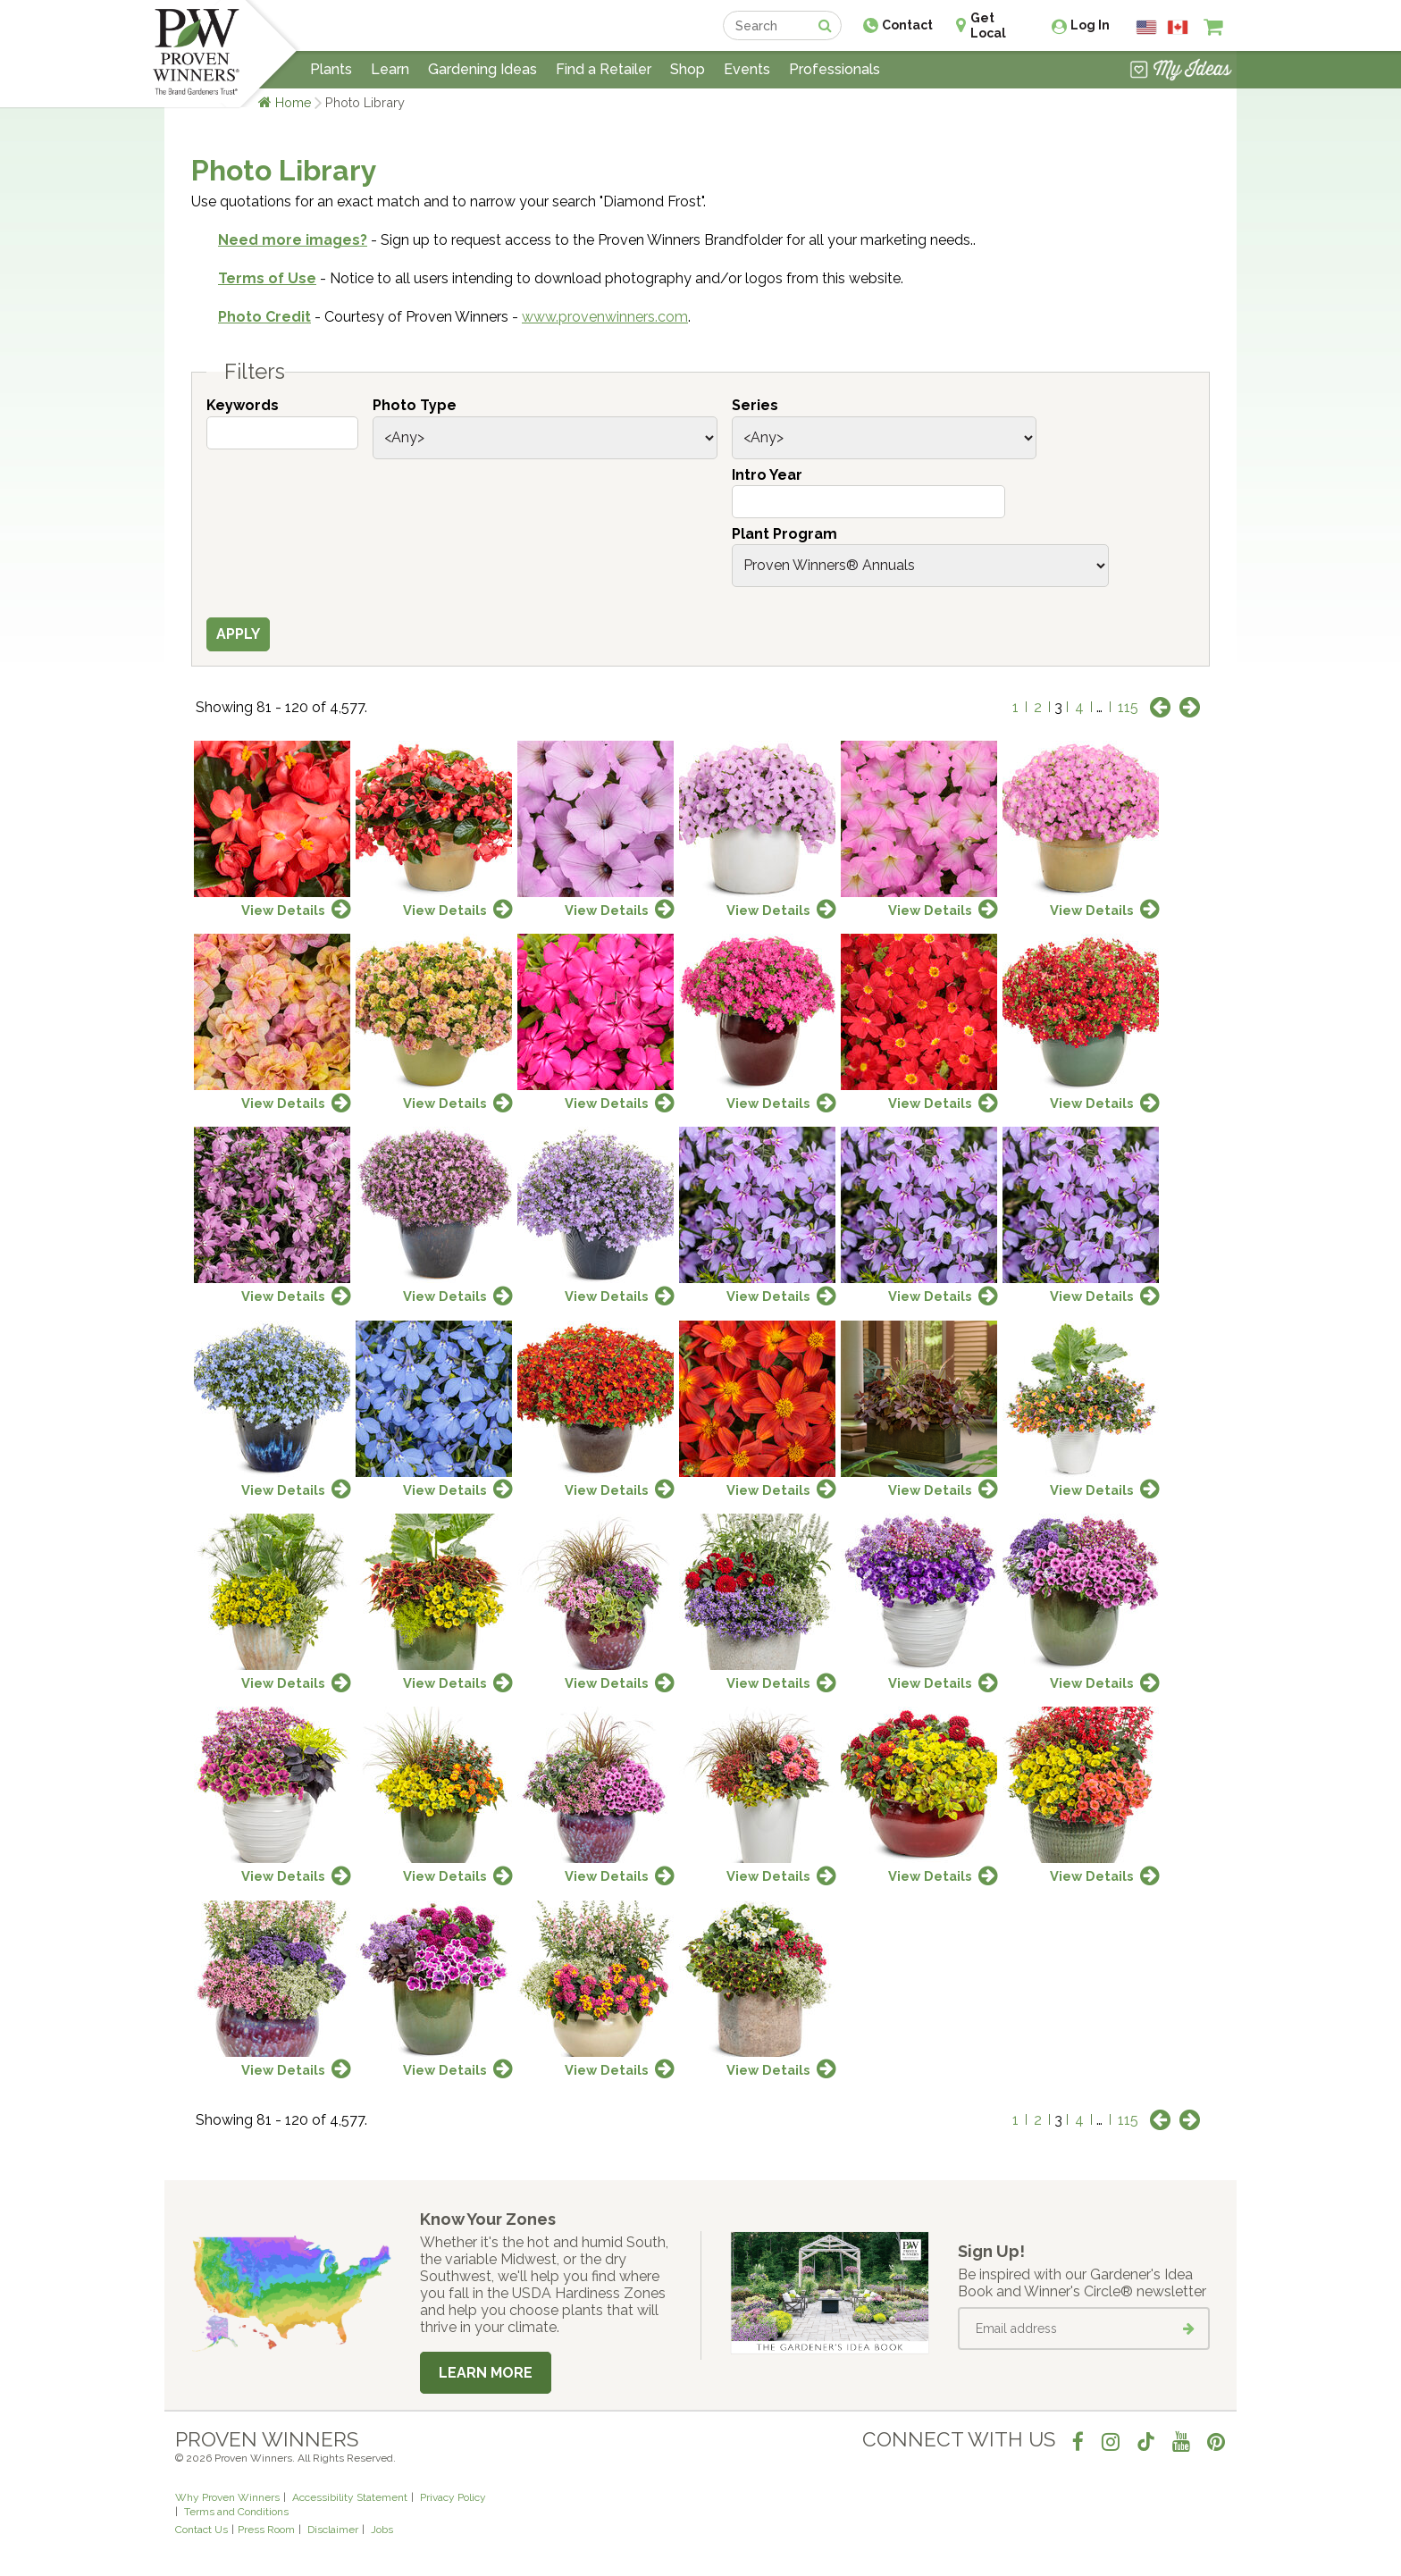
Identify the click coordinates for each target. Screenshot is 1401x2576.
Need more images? (292, 239)
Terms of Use (267, 278)
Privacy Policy (453, 2497)
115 (1128, 707)
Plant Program (784, 533)
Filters (254, 371)
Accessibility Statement (349, 2497)
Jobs (382, 2529)
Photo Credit (264, 316)
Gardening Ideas (482, 69)
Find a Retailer (603, 69)
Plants (331, 69)
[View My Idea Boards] (1180, 71)
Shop (687, 69)
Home (293, 102)
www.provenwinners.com (605, 316)
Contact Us (201, 2529)
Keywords (242, 405)
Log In (1090, 25)
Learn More (486, 2372)
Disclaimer (332, 2529)
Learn (390, 69)
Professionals (834, 69)
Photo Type (415, 405)
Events (747, 69)
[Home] (196, 53)
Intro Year (767, 474)
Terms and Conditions (236, 2511)
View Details (283, 910)
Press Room (266, 2529)
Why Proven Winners (227, 2497)
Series (755, 405)
